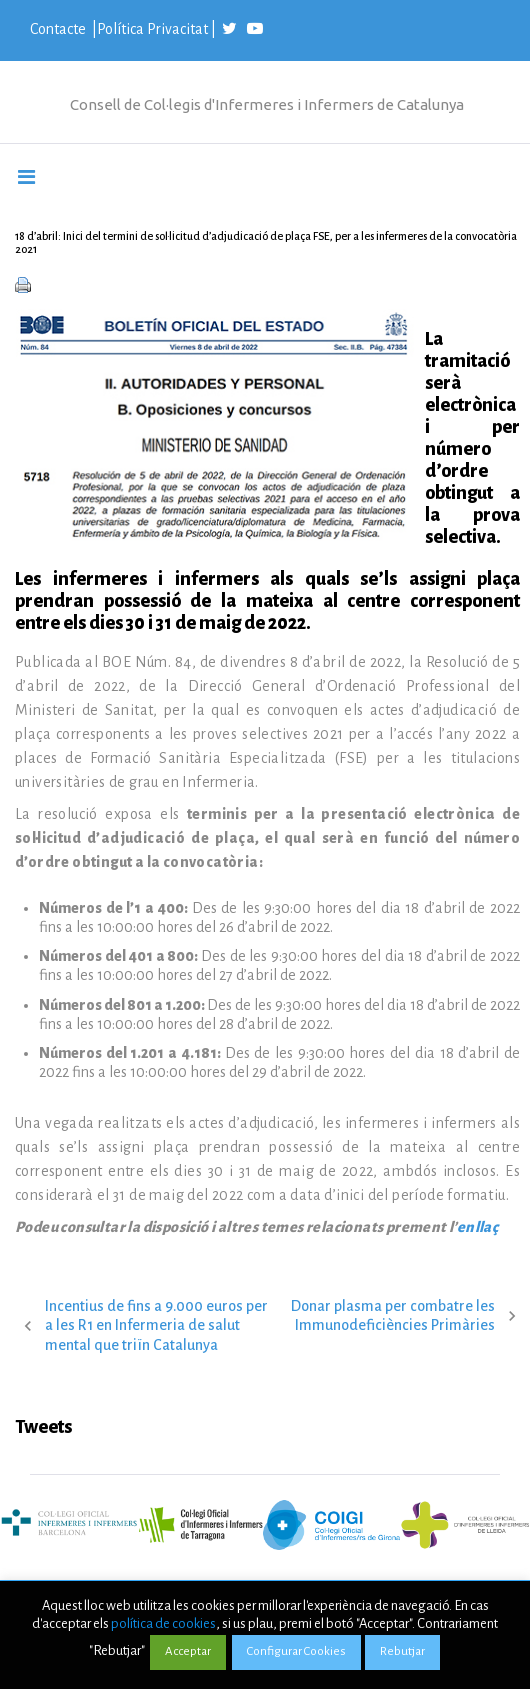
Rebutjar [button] (402, 1651)
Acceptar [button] (188, 1651)
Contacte (59, 29)
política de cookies (163, 1623)
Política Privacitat (152, 29)
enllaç (477, 1227)
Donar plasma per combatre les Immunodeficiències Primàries (393, 1315)
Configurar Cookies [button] (296, 1651)
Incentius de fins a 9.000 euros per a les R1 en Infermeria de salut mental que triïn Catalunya (156, 1325)
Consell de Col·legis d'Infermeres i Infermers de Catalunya (267, 104)
